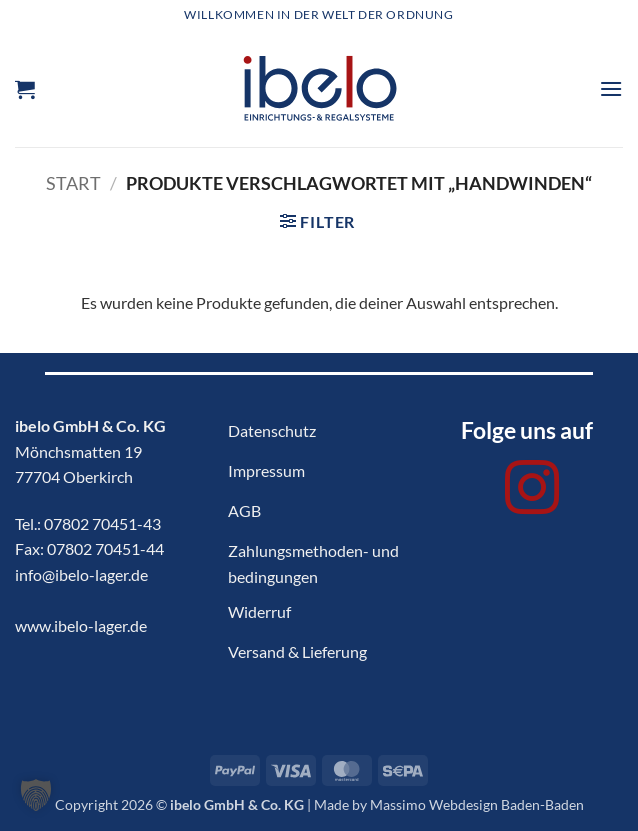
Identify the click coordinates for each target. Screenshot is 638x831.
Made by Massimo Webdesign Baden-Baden (449, 804)
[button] (25, 89)
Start (73, 183)
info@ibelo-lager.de (81, 574)
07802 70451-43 (102, 523)
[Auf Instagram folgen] (532, 492)
